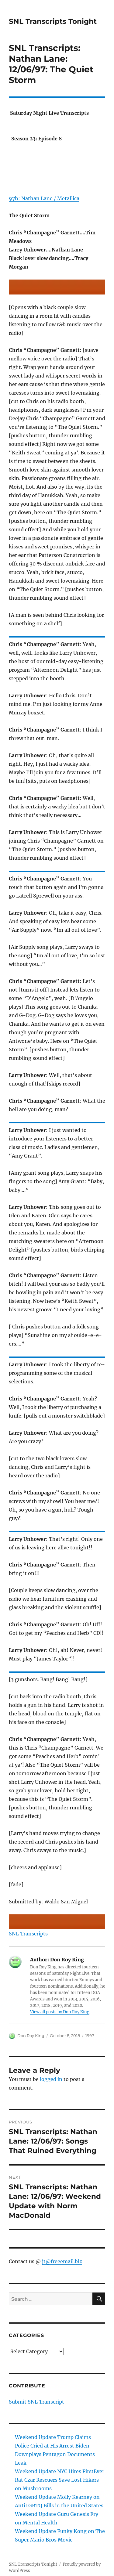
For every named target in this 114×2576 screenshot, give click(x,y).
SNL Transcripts (28, 1934)
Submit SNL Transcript (36, 2402)
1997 (89, 2035)
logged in (51, 2079)
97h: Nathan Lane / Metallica (44, 198)
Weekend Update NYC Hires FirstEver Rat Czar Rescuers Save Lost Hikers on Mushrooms (59, 2479)
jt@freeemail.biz (62, 2261)
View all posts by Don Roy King (59, 2011)
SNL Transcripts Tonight (53, 21)
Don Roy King (30, 2035)
